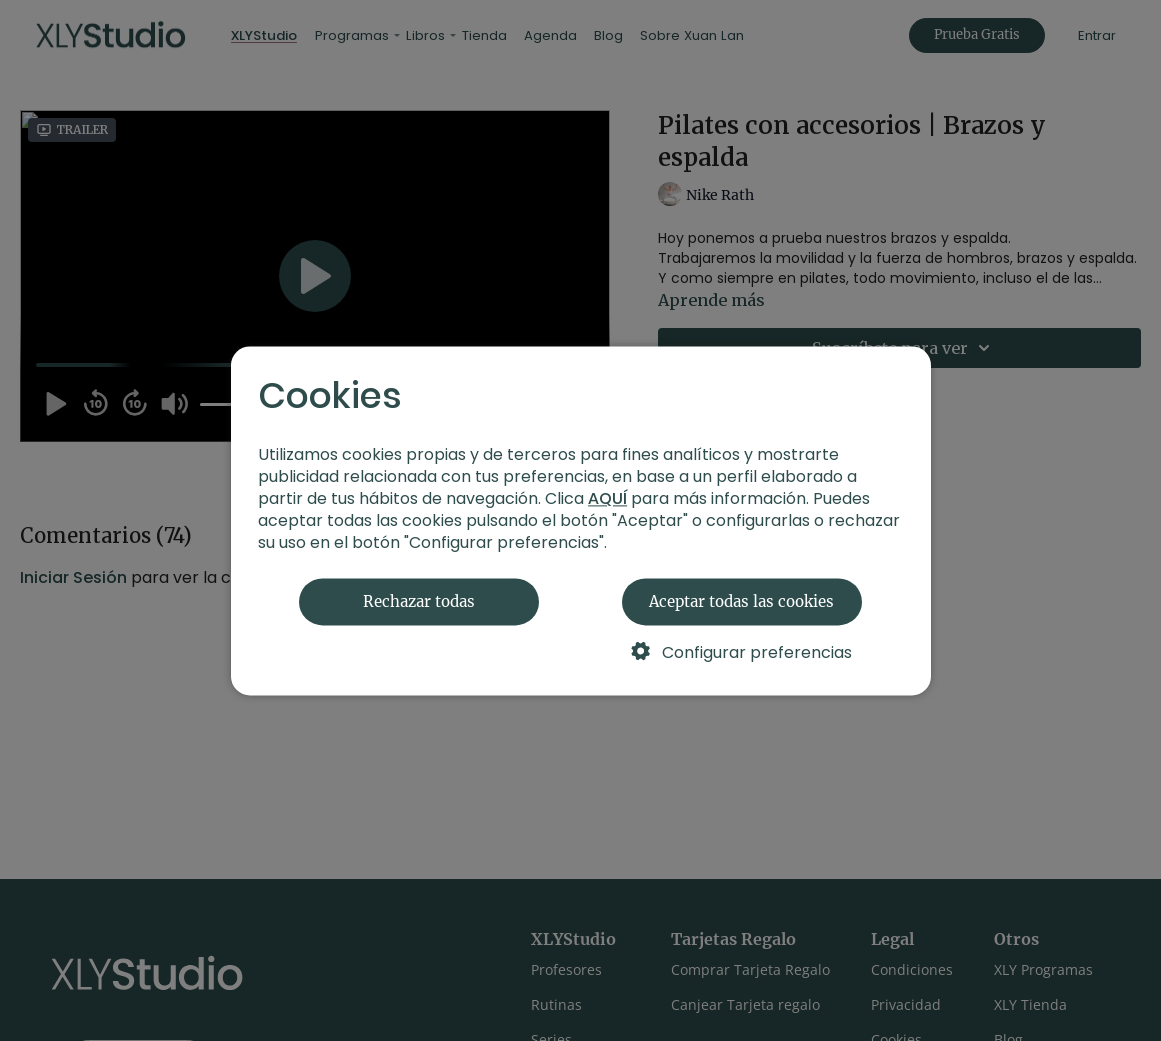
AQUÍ (607, 498)
